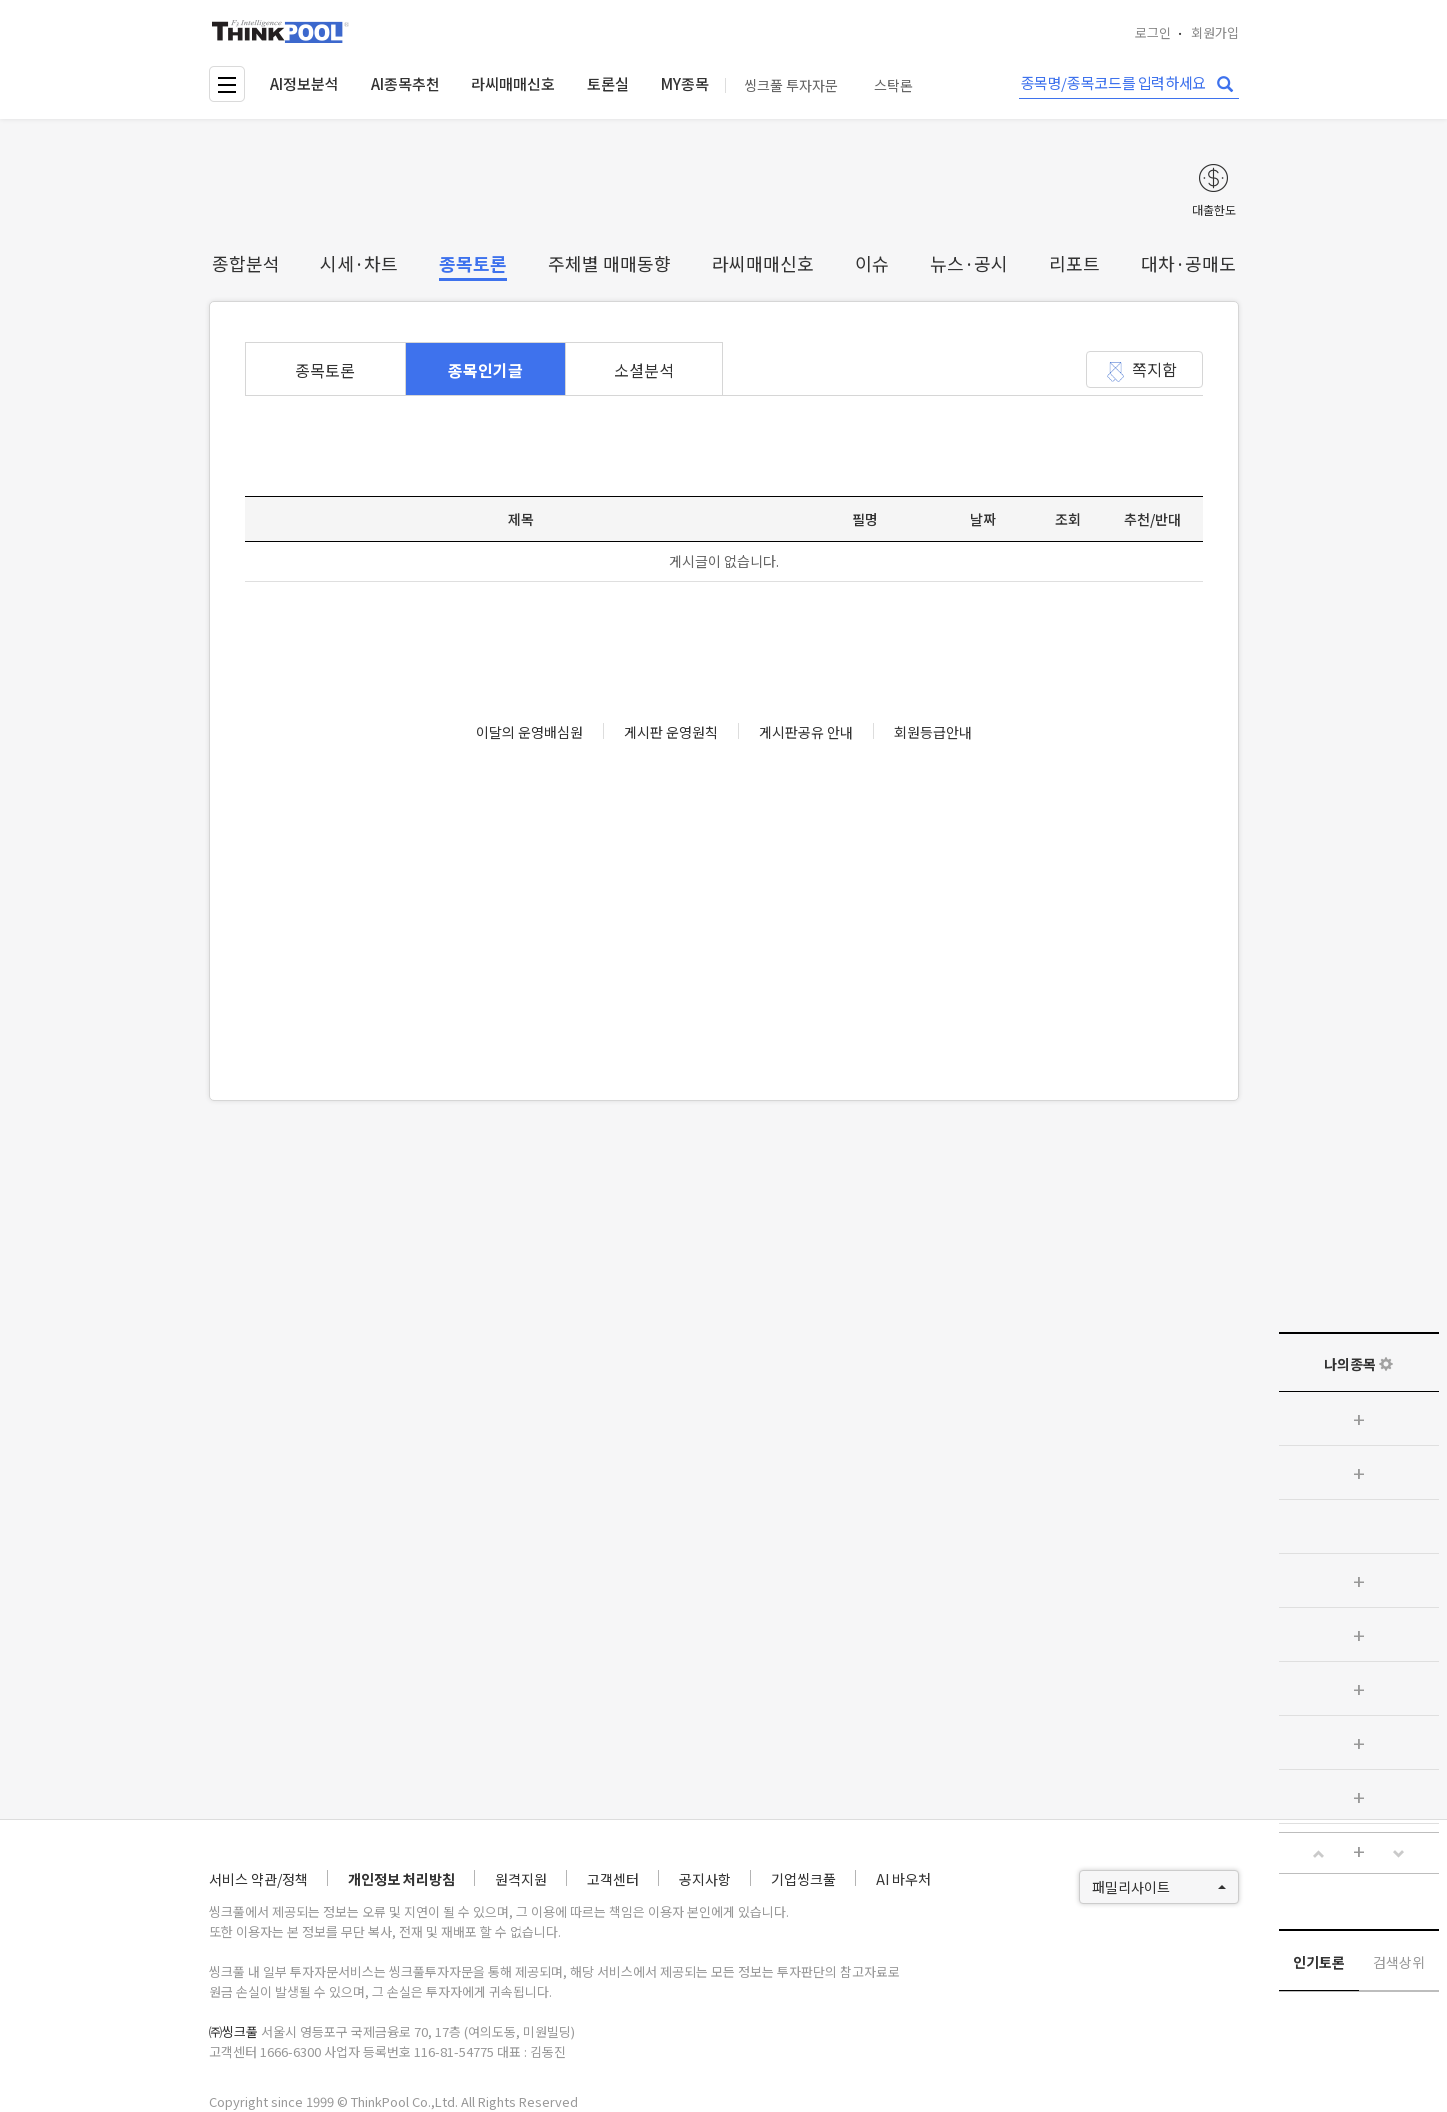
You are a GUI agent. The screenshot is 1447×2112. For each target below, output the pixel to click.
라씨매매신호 (513, 83)
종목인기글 (485, 370)
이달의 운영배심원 (529, 732)
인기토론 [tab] (1319, 1962)
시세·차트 (359, 263)
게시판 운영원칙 (671, 732)
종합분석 (246, 263)
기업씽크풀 (803, 1879)
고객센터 (613, 1879)
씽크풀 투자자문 (791, 85)
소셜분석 (644, 370)
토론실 (608, 83)
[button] (1319, 1854)
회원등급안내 (933, 732)
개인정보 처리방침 (401, 1879)
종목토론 (473, 263)
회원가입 (1215, 32)
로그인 (1153, 32)
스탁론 (893, 85)
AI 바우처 (903, 1879)
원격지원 (521, 1879)
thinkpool (281, 31)
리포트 (1074, 263)
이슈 (872, 263)
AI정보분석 (304, 83)
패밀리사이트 (1159, 1887)
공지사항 (705, 1879)
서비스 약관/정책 (258, 1879)
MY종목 (685, 83)
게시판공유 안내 (806, 732)
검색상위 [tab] (1399, 1962)
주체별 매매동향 (609, 263)
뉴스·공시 (969, 263)
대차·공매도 (1188, 263)
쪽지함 (1154, 369)
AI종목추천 (405, 83)
